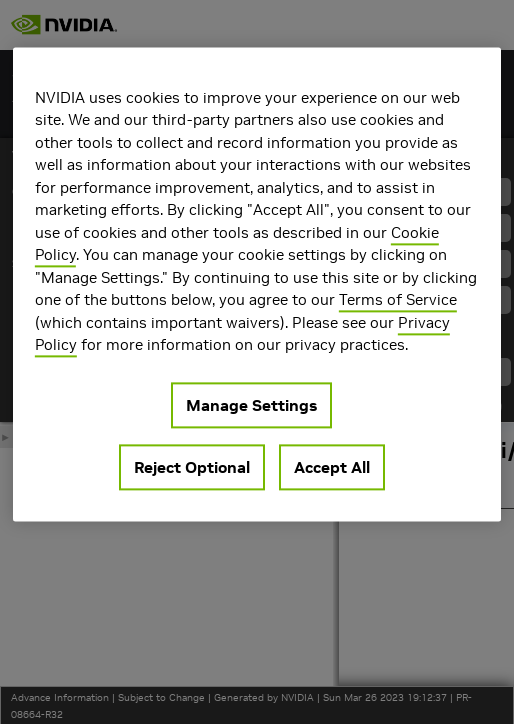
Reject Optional (192, 467)
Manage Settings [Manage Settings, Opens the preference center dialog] (251, 405)
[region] (257, 284)
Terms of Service (398, 299)
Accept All (332, 467)
